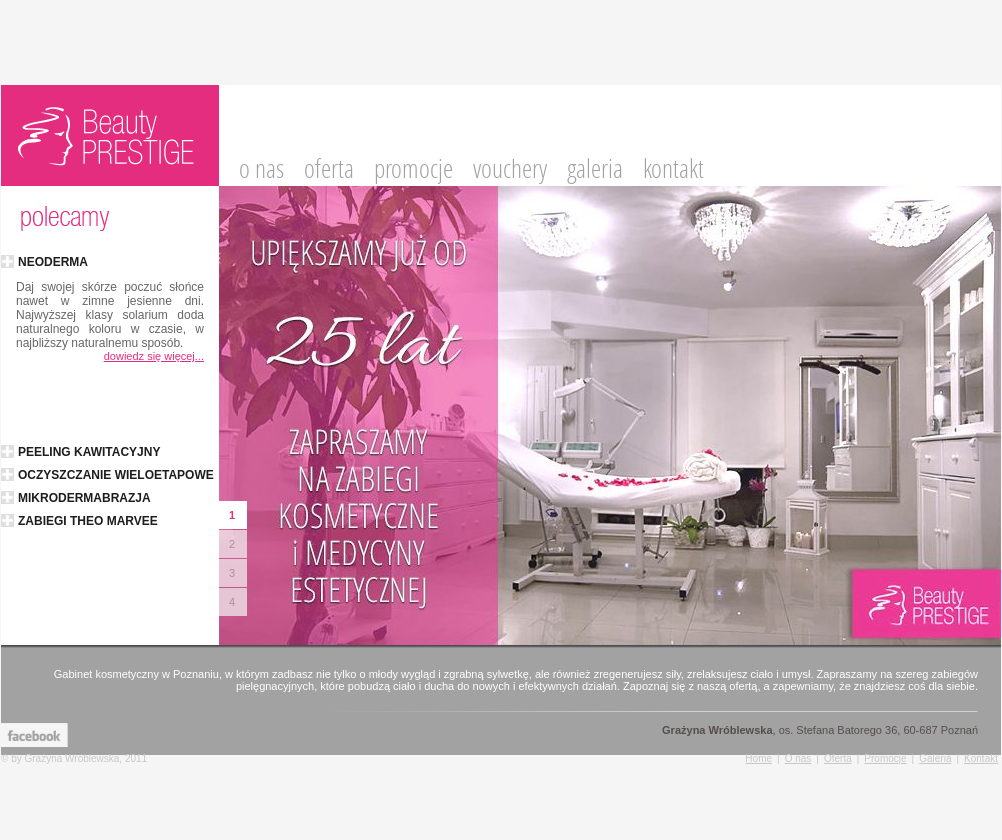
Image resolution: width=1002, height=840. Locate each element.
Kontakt (981, 758)
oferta (329, 169)
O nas (798, 758)
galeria (595, 169)
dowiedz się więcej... (154, 356)
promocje (413, 169)
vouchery (510, 169)
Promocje (885, 758)
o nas (261, 169)
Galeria (935, 758)
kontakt (673, 169)
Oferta (838, 758)
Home (758, 758)
